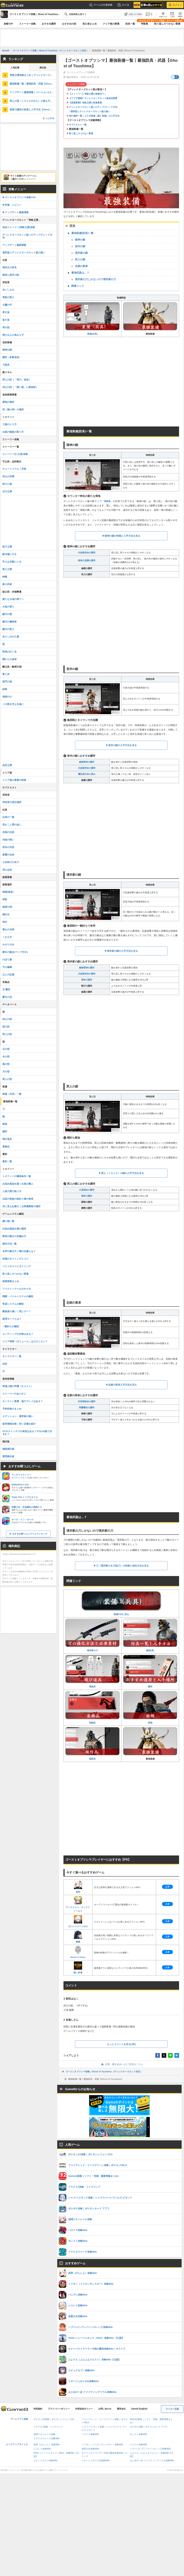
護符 (150, 1671)
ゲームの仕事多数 (100, 5)
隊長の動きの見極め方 (14, 1236)
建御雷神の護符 (86, 762)
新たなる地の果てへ (13, 599)
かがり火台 (8, 944)
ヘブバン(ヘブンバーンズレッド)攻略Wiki (150, 2448)
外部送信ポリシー (84, 2409)
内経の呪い (8, 839)
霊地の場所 (8, 402)
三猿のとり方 (9, 424)
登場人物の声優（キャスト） (17, 1386)
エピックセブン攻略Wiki (45, 2460)
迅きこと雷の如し (11, 824)
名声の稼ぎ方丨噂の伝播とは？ (19, 1251)
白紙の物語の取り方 (13, 431)
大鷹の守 (7, 304)
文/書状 (6, 989)
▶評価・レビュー (11, 205)
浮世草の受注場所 (11, 802)
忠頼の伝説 (8, 832)
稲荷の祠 (7, 907)
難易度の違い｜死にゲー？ (16, 1311)
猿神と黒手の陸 (10, 275)
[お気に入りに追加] (133, 14)
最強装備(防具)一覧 (82, 233)
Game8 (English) (139, 2409)
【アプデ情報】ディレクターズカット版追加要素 (93, 98)
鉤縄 (4, 576)
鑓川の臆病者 (9, 621)
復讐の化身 (8, 854)
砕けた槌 (7, 484)
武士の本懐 (8, 476)
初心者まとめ (89, 23)
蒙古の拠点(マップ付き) (15, 952)
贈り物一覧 (8, 1221)
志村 (4, 1363)
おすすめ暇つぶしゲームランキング (29, 1534)
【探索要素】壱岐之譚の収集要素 (85, 102)
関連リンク (77, 285)
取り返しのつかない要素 (167, 23)
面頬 (150, 1707)
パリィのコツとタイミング (16, 1266)
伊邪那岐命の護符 (86, 1401)
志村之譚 (7, 765)
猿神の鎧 (80, 239)
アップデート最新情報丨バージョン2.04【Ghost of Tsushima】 (33, 92)
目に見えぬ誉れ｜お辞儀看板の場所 (21, 1206)
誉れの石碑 (8, 929)
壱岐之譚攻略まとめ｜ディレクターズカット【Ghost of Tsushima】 (33, 75)
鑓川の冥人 (8, 629)
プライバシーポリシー (59, 2409)
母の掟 (6, 327)
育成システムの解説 (13, 1303)
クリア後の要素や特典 (14, 780)
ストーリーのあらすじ (14, 1393)
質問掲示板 (8, 1456)
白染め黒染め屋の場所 (14, 1228)
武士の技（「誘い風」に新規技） (20, 387)
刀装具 (6, 364)
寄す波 (6, 312)
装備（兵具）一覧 (11, 1094)
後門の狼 (7, 681)
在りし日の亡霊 (10, 636)
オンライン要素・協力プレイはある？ (22, 1401)
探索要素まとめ (10, 1281)
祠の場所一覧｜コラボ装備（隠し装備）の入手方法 (94, 116)
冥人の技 (7, 1034)
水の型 (6, 1056)
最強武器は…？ (80, 272)
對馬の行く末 (9, 651)
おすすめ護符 (49, 23)
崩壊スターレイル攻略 (44, 2434)
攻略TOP (8, 23)
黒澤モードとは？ (11, 1319)
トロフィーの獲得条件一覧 (16, 1176)
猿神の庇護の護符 (86, 560)
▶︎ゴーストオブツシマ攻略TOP (19, 197)
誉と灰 (6, 674)
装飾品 (92, 1707)
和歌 (4, 899)
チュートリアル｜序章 (14, 469)
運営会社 (121, 2409)
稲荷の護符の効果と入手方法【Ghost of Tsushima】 (33, 109)
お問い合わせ (104, 2409)
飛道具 (92, 1671)
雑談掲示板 (8, 1449)
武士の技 (7, 1019)
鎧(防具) (150, 1635)
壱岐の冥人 (8, 297)
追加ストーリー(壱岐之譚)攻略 (18, 227)
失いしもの (8, 289)
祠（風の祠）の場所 (13, 409)
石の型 (6, 1049)
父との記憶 (8, 974)
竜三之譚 (7, 569)
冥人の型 (7, 1079)
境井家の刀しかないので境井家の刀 (95, 279)
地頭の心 (7, 696)
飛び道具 (7, 1139)
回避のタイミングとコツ (15, 1258)
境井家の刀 (92, 1635)
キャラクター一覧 (11, 1356)
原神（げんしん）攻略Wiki (46, 2444)
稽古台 (6, 914)
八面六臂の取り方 (11, 1191)
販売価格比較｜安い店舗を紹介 (19, 1423)
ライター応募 (172, 2409)
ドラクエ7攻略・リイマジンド (48, 2426)
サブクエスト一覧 (78, 124)
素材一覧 (7, 1161)
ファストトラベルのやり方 (16, 1288)
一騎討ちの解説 (10, 1326)
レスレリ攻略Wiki (42, 2448)
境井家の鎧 (81, 252)
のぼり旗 (7, 959)
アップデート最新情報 (14, 245)
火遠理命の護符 (86, 1190)
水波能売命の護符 (86, 552)
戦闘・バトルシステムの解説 (17, 1296)
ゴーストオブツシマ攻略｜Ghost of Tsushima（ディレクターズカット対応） (103, 2071)
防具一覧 (130, 23)
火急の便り (8, 606)
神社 (4, 922)
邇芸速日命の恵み (86, 774)
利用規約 (37, 2409)
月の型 (6, 1071)
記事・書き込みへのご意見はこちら (121, 2064)
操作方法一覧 (9, 1243)
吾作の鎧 (80, 246)
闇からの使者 (9, 659)
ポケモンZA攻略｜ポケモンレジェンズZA (53, 2419)
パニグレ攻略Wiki (138, 2444)
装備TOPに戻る (121, 1603)
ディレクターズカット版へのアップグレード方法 (93, 107)
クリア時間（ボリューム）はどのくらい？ (25, 1341)
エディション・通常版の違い (17, 1416)
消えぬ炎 (7, 869)
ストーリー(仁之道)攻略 (15, 454)
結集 (4, 689)
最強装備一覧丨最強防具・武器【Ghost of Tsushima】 (33, 83)
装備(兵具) (92, 318)
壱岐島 (144, 23)
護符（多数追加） (11, 357)
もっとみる (48, 118)
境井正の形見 (9, 267)
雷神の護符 (86, 980)
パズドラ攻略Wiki (90, 2434)
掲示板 (43, 67)
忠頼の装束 (81, 266)
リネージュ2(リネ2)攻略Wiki (95, 2460)
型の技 (6, 1026)
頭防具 (92, 1743)
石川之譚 (7, 491)
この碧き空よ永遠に (13, 704)
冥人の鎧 (80, 259)
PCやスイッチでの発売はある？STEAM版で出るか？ (27, 1432)
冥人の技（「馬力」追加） (16, 379)
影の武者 (7, 584)
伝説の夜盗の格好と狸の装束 (17, 1198)
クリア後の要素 (111, 23)
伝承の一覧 (8, 817)
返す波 (6, 319)
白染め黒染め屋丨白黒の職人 (17, 1183)
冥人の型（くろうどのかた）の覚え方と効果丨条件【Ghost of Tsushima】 (33, 101)
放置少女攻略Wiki (90, 2448)
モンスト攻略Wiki (138, 2434)
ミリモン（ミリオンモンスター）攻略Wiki (102, 2444)
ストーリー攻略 (27, 23)
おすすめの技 (69, 23)
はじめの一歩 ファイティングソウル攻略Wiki (152, 2460)
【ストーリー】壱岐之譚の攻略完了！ (87, 94)
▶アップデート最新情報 (15, 212)
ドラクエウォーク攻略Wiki (46, 2438)
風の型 (6, 1064)
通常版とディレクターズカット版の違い (90, 111)
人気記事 (15, 67)
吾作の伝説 (8, 847)
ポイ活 (123, 5)
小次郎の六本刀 (10, 862)
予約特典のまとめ (11, 1408)
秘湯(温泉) (8, 892)
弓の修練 (7, 967)
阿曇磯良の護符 (86, 1407)
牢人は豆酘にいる (11, 561)
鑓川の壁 (7, 614)
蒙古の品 (7, 997)
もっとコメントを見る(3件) (121, 2044)
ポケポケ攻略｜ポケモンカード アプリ (149, 2426)
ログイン (175, 5)
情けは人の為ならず (13, 335)
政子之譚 (7, 546)
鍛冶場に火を (9, 554)
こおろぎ (7, 937)
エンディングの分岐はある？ (17, 1334)
